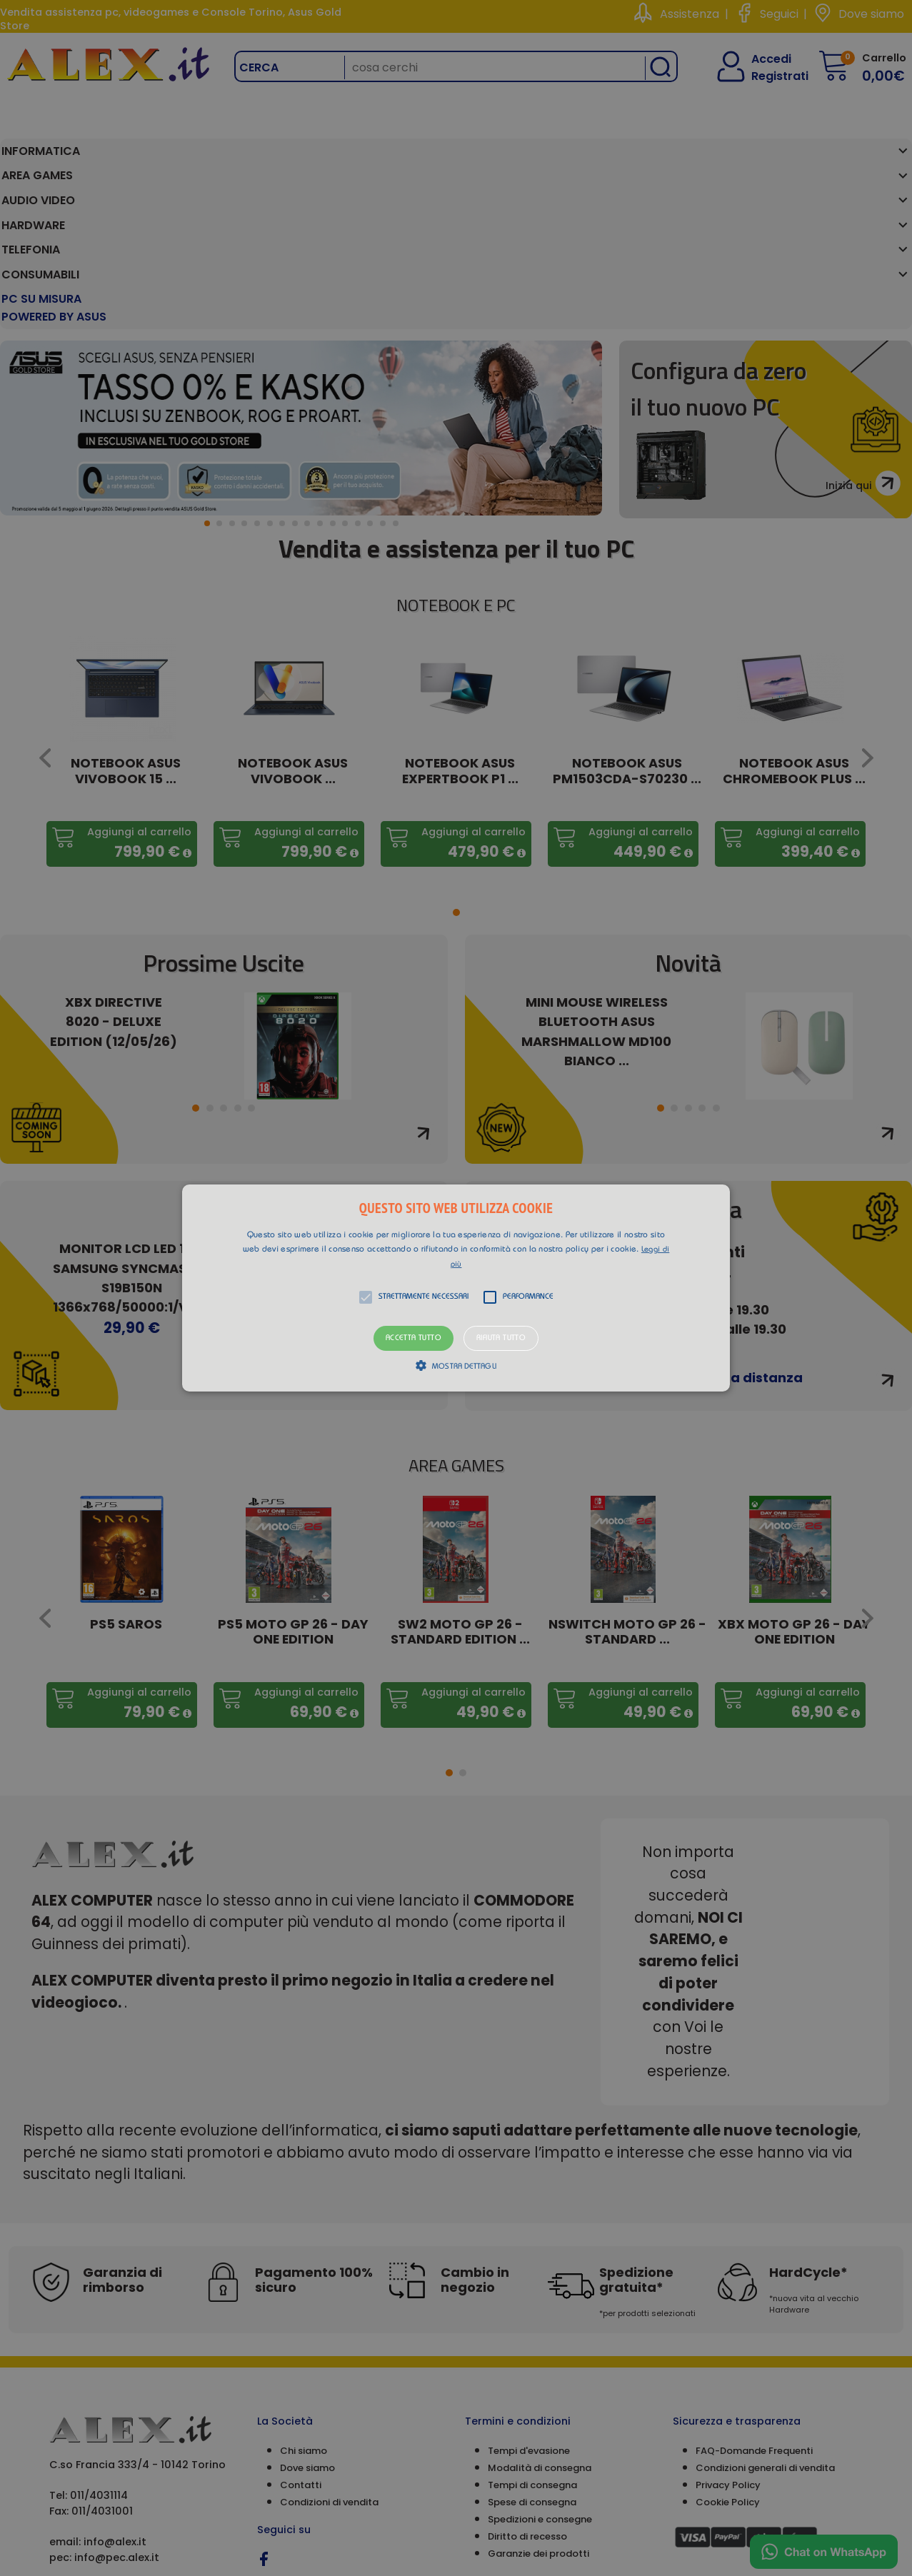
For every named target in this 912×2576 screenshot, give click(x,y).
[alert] (456, 1288)
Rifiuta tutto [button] (501, 1338)
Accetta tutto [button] (413, 1338)
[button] (455, 1288)
